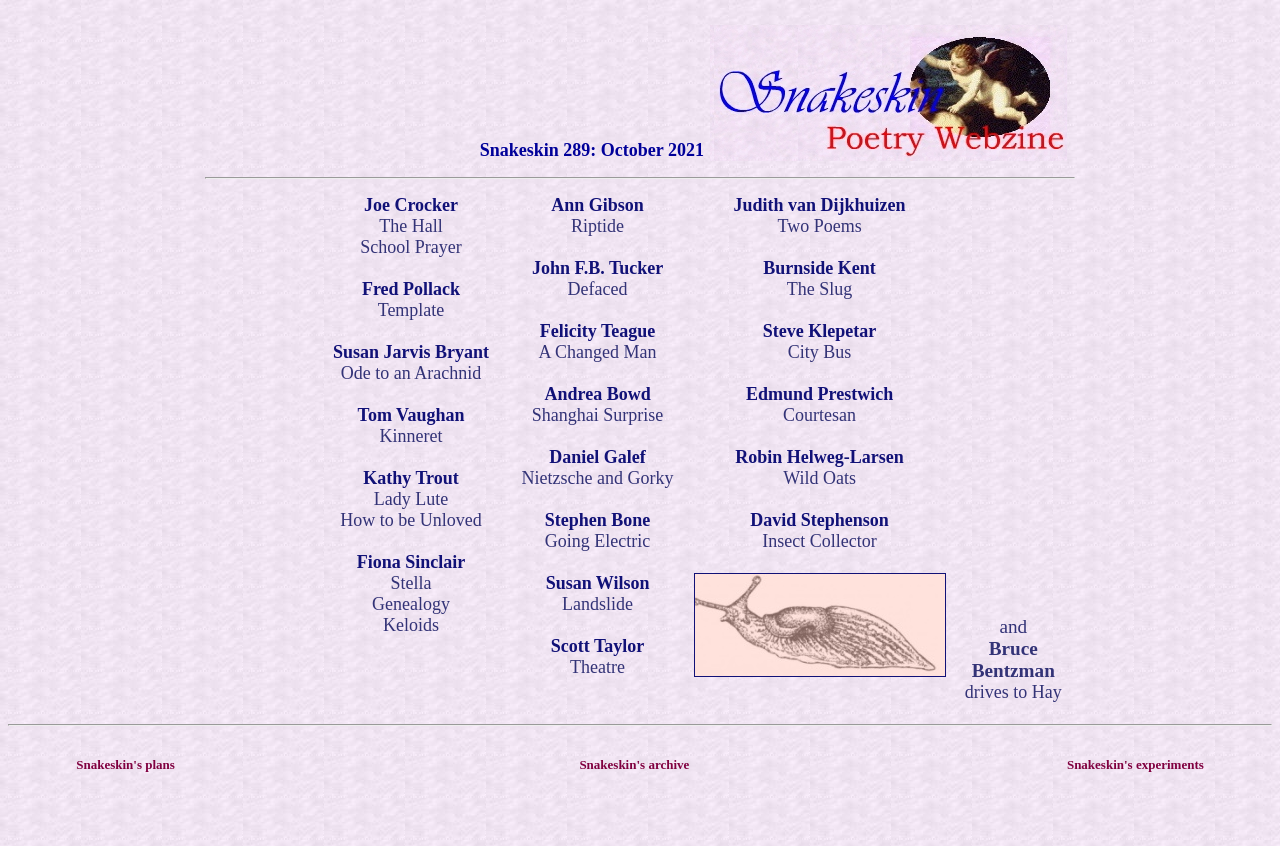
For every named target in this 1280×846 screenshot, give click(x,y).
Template (411, 310)
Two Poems (819, 226)
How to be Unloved (410, 520)
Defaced (598, 289)
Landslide (597, 604)
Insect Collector (819, 541)
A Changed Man (598, 352)
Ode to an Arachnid (411, 373)
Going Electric (597, 541)
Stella (411, 583)
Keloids (411, 625)
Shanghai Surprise (597, 415)
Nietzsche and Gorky (598, 478)
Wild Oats (819, 478)
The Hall (410, 226)
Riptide (597, 226)
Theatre (597, 667)
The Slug (820, 289)
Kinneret (411, 436)
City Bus (820, 352)
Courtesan (819, 415)
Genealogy (411, 604)
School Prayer (410, 247)
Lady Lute (411, 499)
